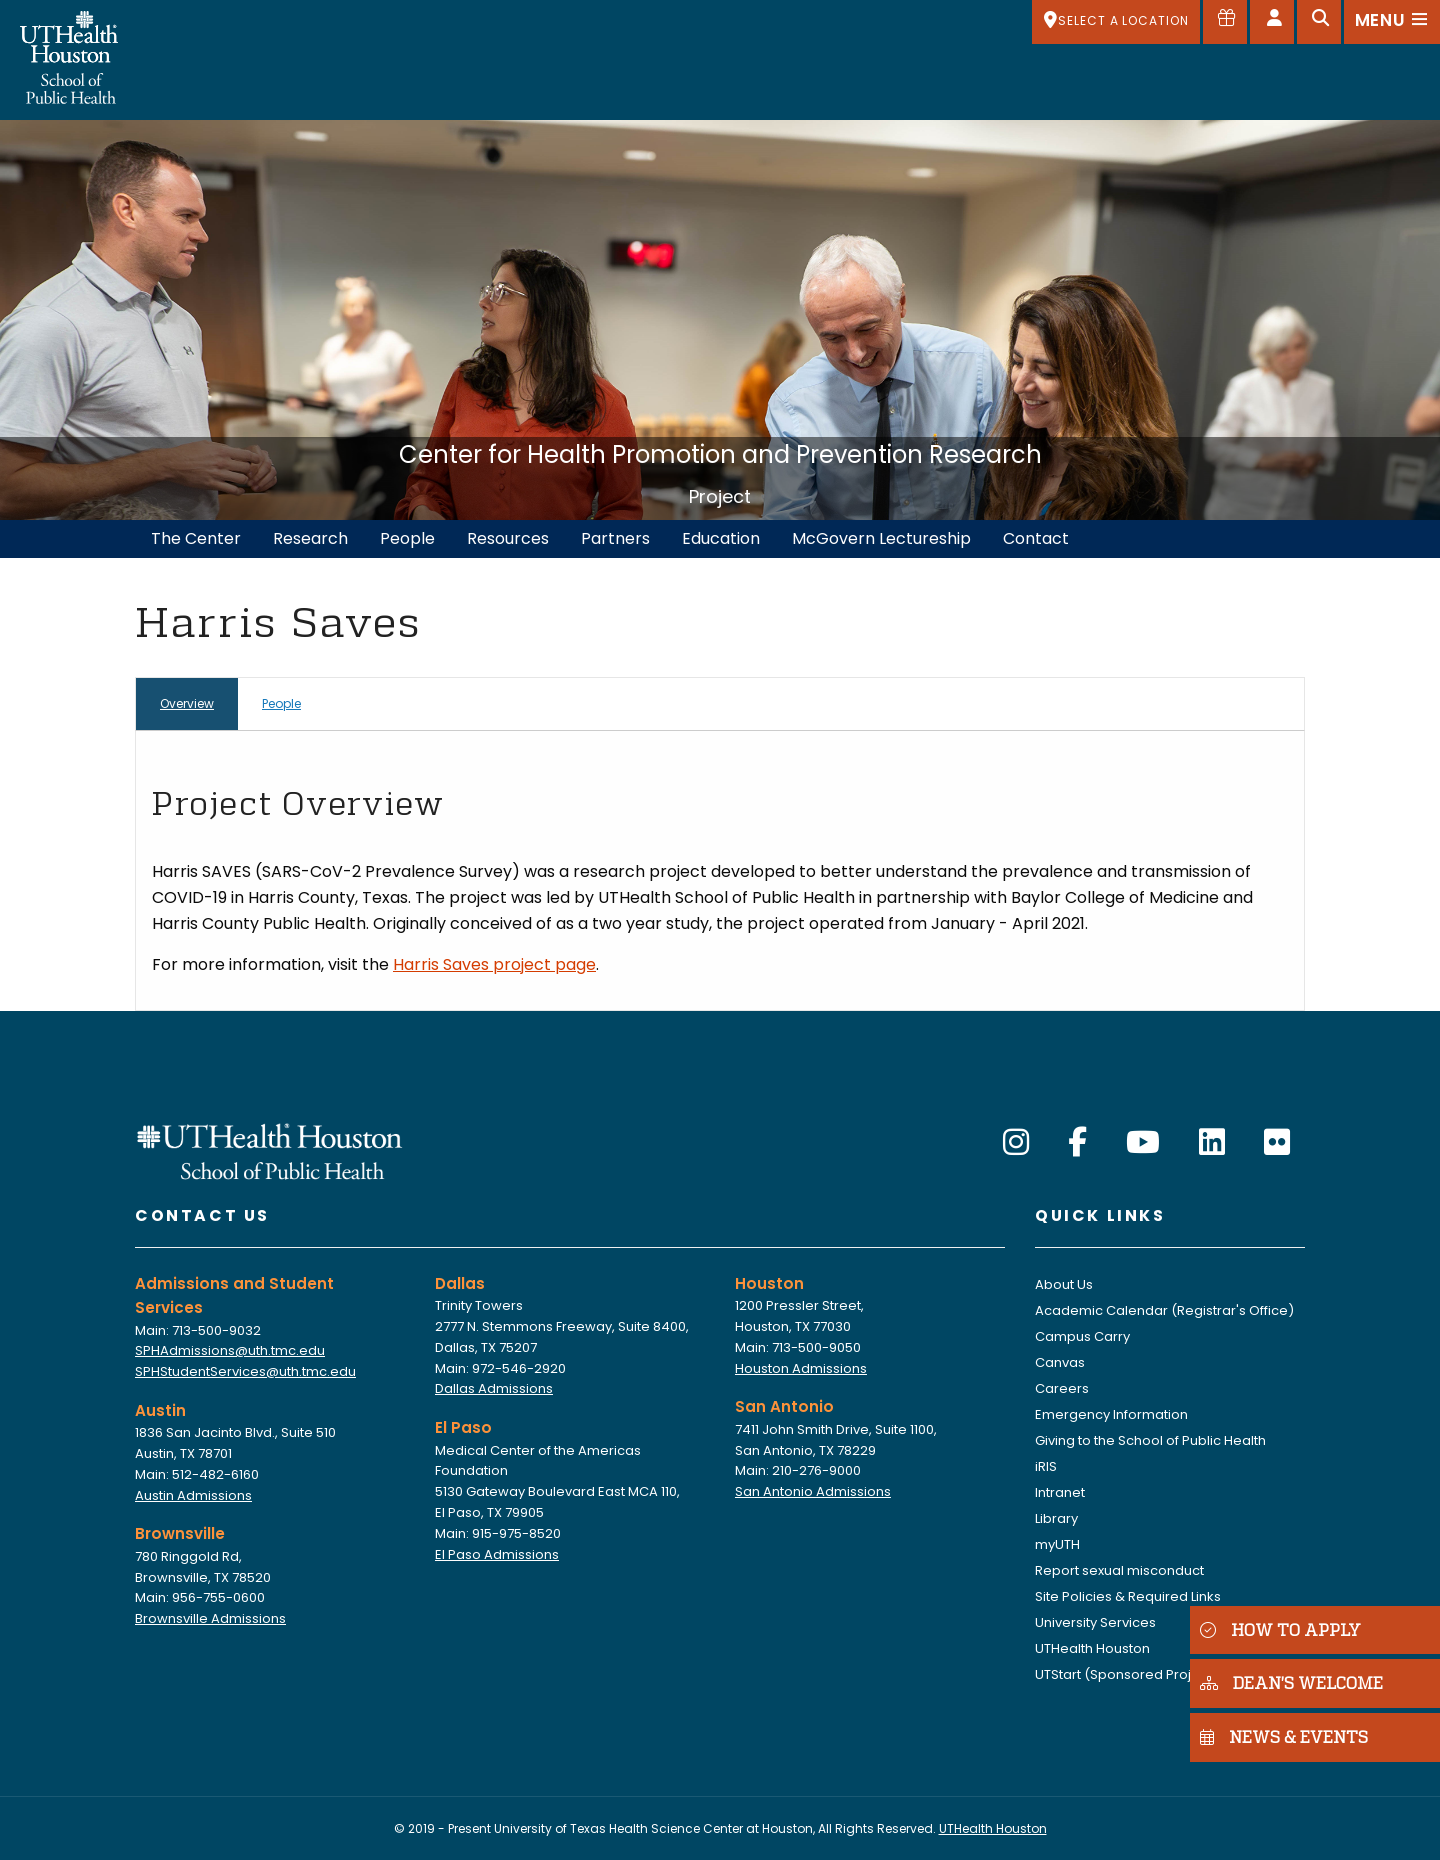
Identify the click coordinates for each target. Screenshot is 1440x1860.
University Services (1095, 1622)
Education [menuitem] (721, 538)
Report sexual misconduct (1119, 1570)
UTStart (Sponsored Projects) (1130, 1674)
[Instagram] (1016, 1143)
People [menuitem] (407, 538)
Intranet (1060, 1492)
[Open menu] (1392, 22)
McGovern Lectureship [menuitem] (881, 538)
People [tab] (281, 703)
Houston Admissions (801, 1368)
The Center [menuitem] (196, 538)
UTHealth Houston (1092, 1648)
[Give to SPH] (1225, 22)
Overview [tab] (187, 703)
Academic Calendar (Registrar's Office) (1164, 1310)
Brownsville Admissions (210, 1618)
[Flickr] (1277, 1143)
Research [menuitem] (310, 538)
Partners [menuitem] (615, 538)
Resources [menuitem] (508, 538)
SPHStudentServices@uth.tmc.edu (245, 1371)
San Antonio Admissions (813, 1491)
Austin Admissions (193, 1495)
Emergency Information (1111, 1414)
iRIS (1046, 1466)
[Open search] (1319, 22)
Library (1056, 1518)
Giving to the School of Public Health (1150, 1440)
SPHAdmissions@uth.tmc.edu (230, 1350)
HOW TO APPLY (1280, 1629)
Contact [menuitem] (1036, 538)
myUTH (1057, 1544)
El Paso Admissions (497, 1554)
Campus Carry (1082, 1336)
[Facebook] (1077, 1143)
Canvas (1060, 1362)
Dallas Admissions (494, 1388)
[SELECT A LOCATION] (1116, 22)
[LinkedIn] (1212, 1143)
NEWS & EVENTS (1284, 1736)
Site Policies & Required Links (1128, 1596)
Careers (1062, 1388)
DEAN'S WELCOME (1291, 1682)
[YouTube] (1143, 1143)
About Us (1064, 1284)
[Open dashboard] (1272, 22)
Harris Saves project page (494, 964)
